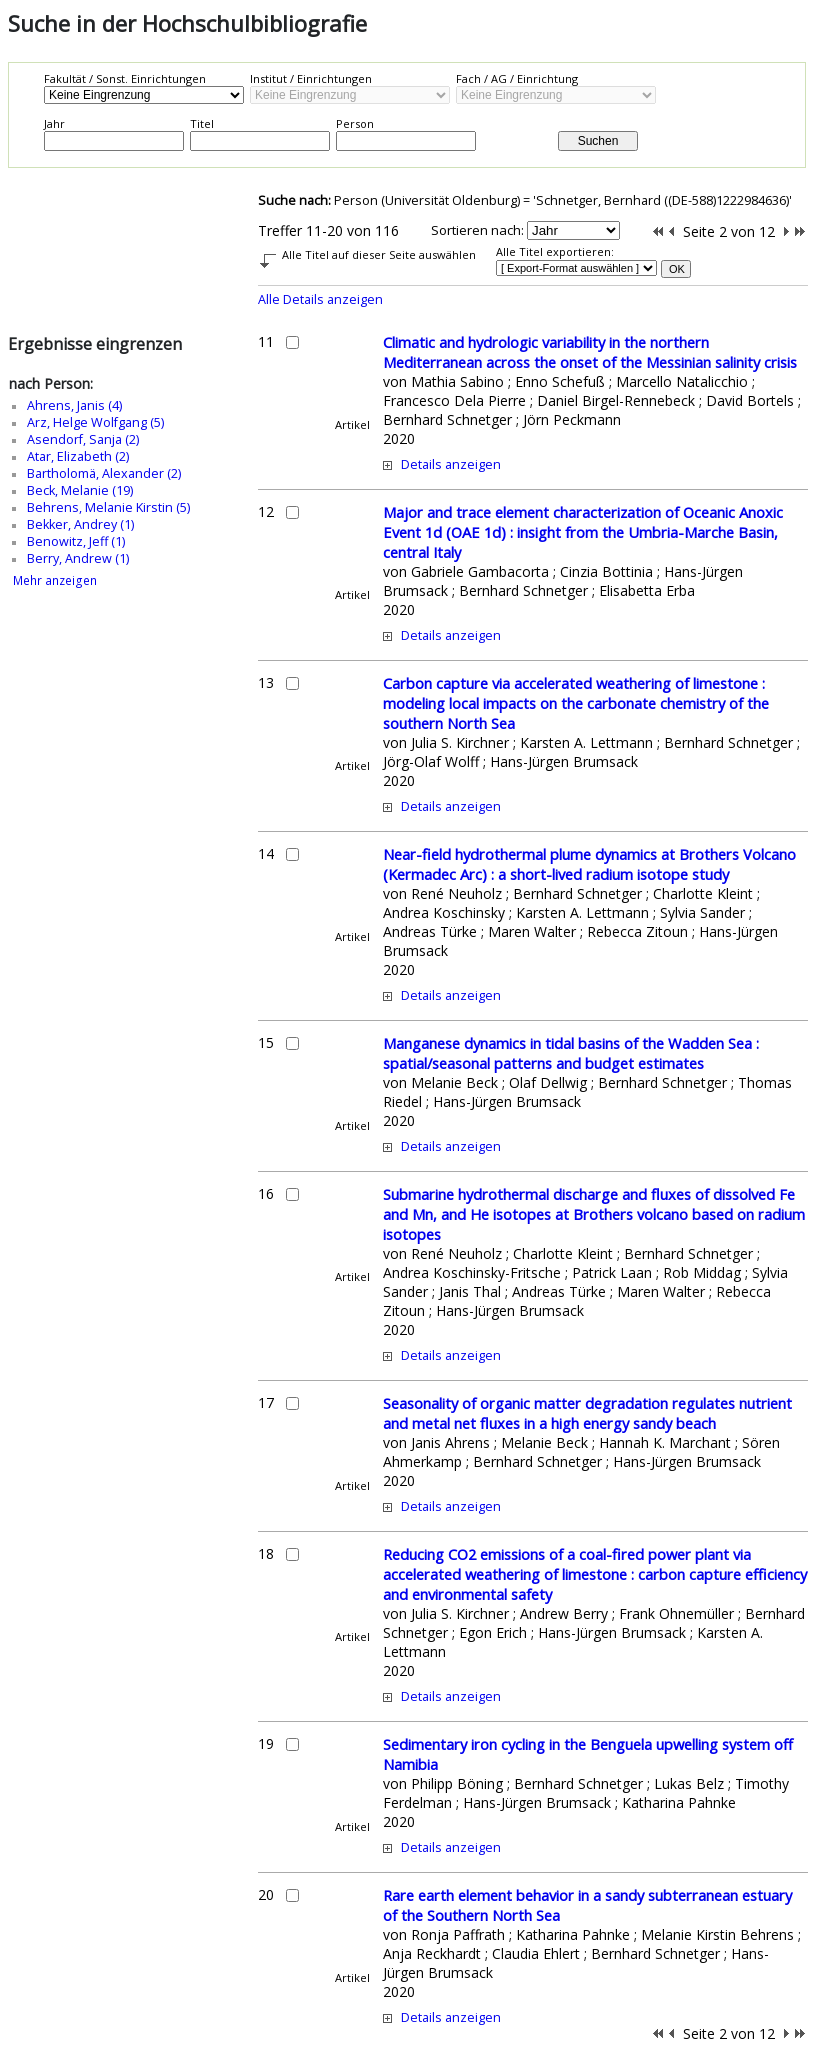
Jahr (54, 123)
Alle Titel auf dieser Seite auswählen (379, 254)
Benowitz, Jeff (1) (76, 541)
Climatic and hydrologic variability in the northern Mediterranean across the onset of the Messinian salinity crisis (590, 352)
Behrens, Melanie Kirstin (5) (108, 507)
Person (355, 123)
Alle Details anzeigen (320, 299)
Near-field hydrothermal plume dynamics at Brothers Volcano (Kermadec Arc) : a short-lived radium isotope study (589, 864)
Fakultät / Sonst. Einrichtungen (125, 78)
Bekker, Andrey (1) (80, 524)
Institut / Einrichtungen (311, 78)
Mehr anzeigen (55, 580)
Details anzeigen (451, 464)
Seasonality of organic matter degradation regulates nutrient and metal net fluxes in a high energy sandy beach (587, 1413)
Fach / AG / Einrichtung (517, 78)
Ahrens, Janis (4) (74, 405)
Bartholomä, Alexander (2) (104, 473)
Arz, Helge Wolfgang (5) (95, 422)
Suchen (598, 141)
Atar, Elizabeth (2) (78, 456)
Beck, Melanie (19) (80, 490)
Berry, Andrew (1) (78, 558)
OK (677, 269)
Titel (202, 123)
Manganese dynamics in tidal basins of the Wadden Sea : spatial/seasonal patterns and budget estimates (571, 1053)
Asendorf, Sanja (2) (83, 439)
